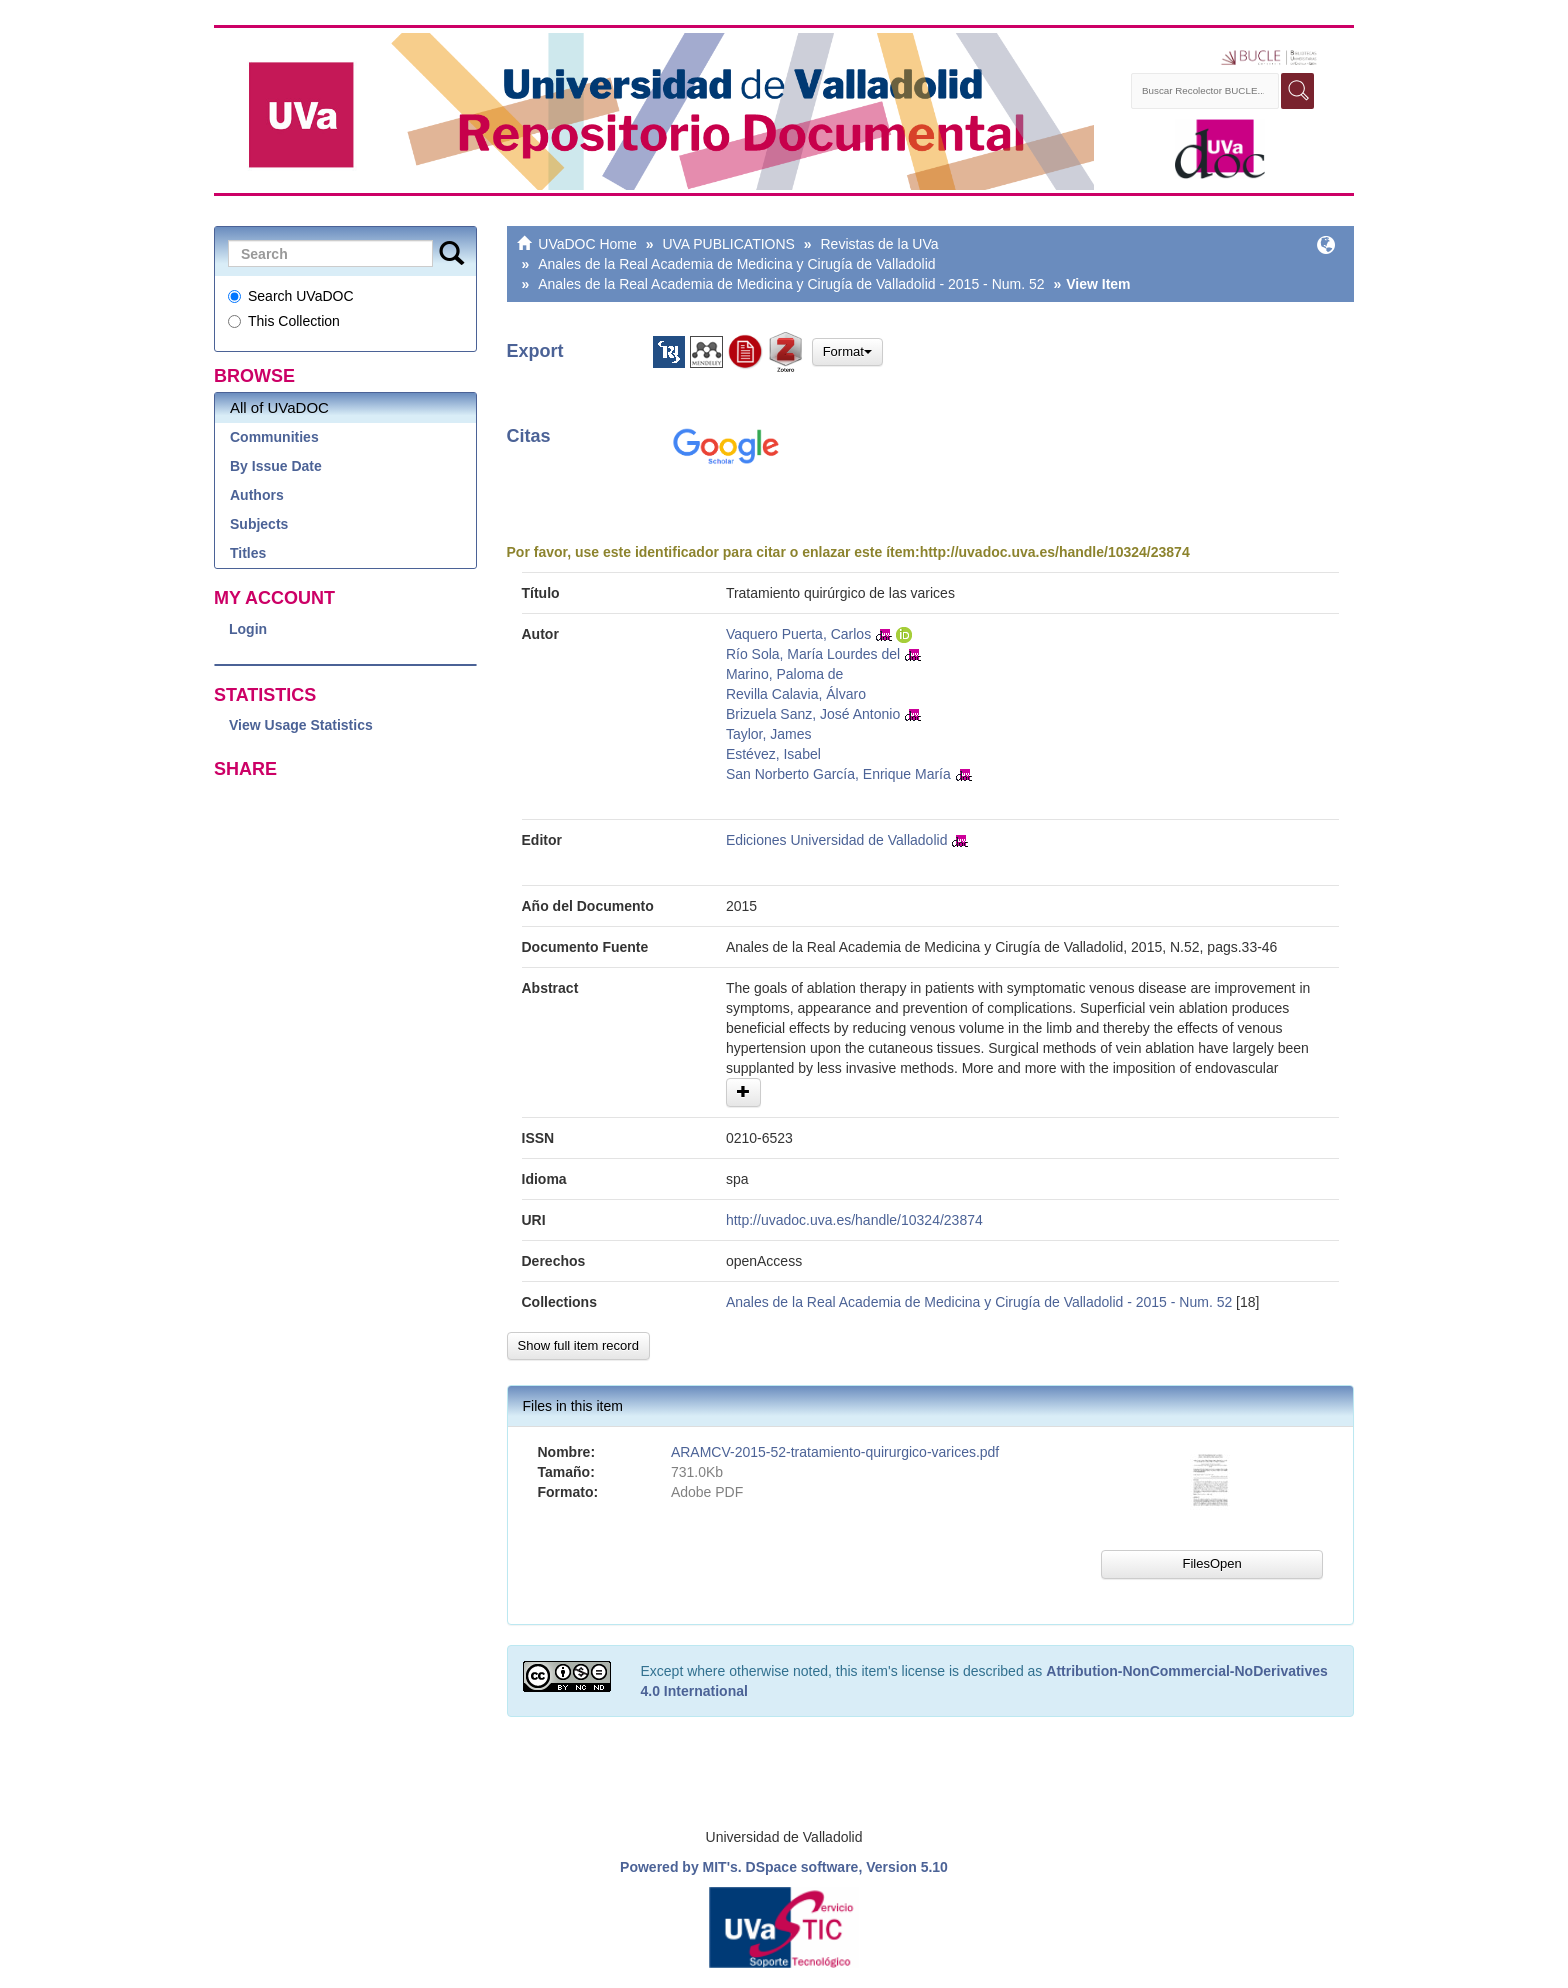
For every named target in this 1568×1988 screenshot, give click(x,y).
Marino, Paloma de (785, 674)
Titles (248, 553)
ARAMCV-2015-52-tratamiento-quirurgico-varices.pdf (835, 1452)
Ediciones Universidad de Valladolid (837, 840)
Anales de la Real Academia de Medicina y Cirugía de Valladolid (736, 264)
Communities (274, 437)
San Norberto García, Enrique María (838, 774)
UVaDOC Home (587, 244)
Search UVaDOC (291, 296)
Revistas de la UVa (880, 244)
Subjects (259, 524)
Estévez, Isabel (773, 754)
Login (248, 629)
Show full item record (578, 1345)
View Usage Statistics (301, 725)
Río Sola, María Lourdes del (813, 654)
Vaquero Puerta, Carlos (798, 634)
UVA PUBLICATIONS (728, 244)
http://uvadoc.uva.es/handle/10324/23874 (1055, 552)
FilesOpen (1211, 1563)
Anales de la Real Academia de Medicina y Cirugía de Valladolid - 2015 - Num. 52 (791, 284)
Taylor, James (769, 734)
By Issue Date (276, 466)
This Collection (284, 321)
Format (847, 351)
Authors (257, 495)
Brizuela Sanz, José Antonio (813, 714)
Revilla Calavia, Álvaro (796, 694)
